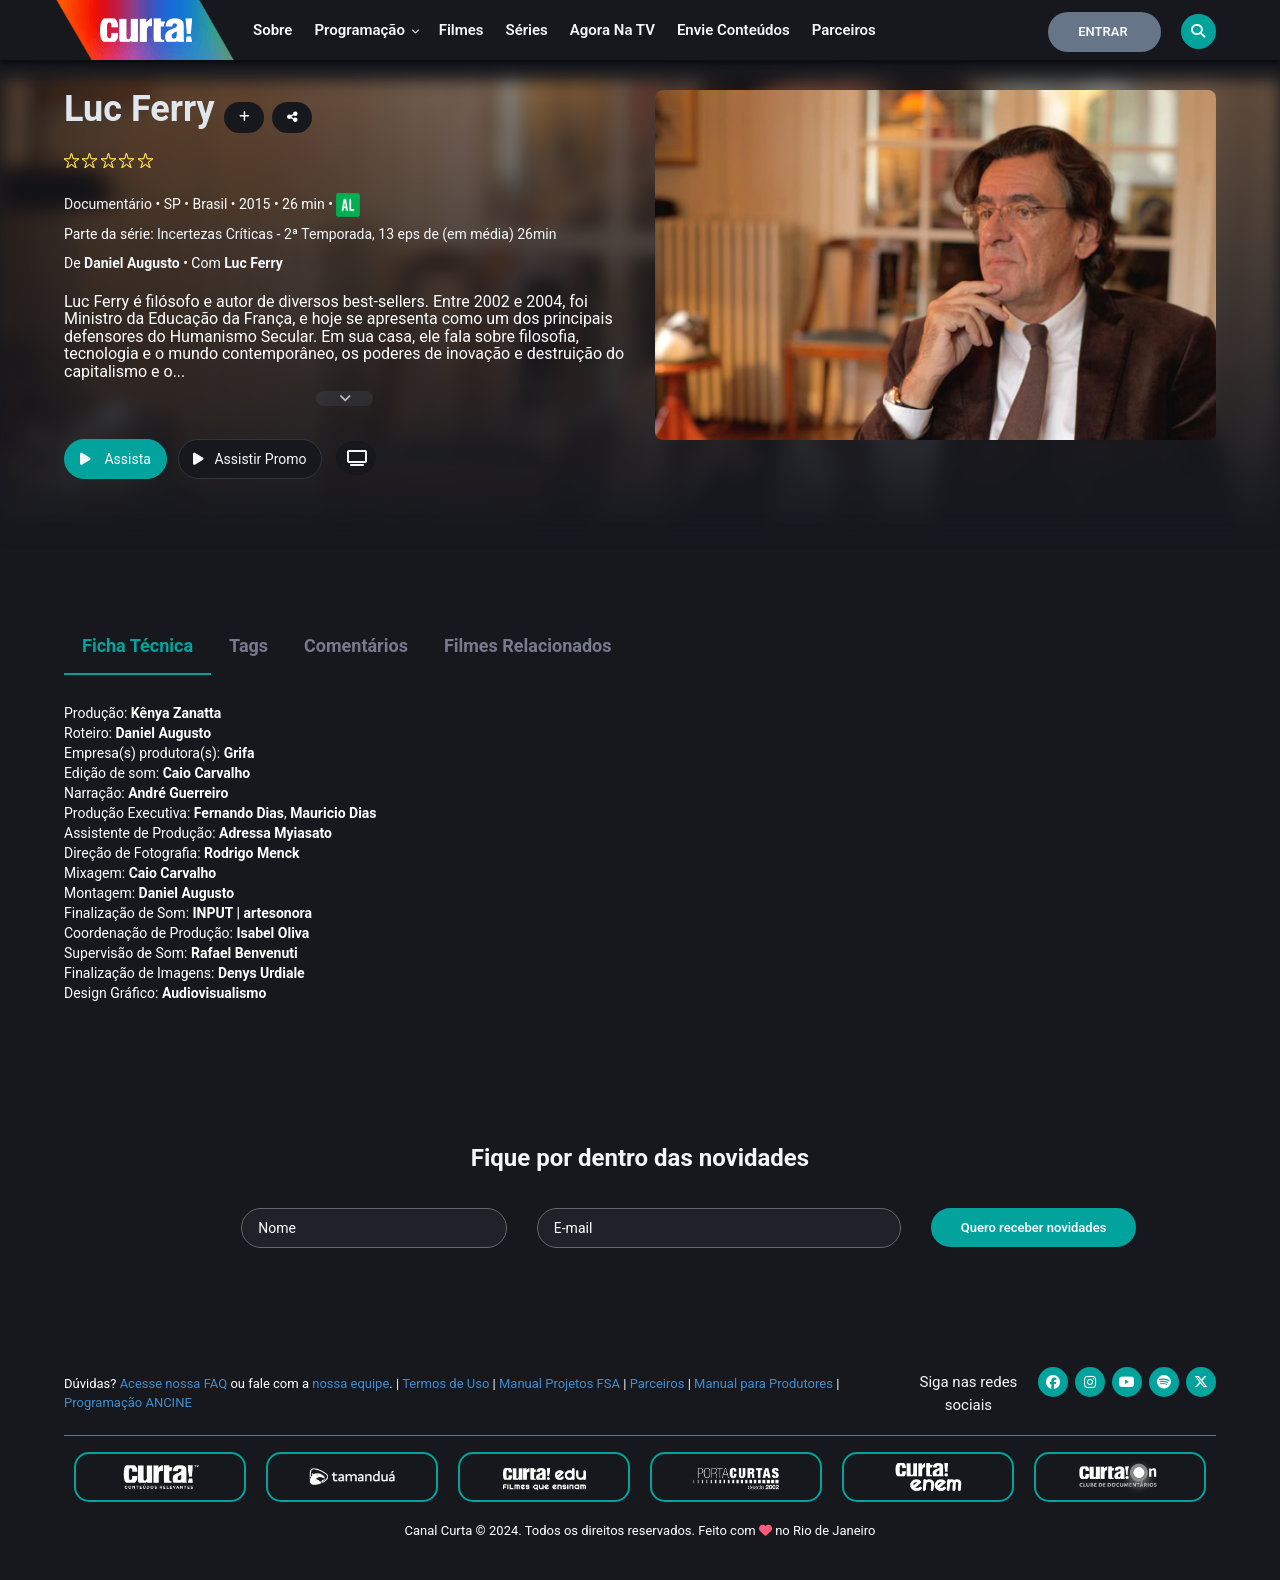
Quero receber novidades (1034, 1227)
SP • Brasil (196, 204)
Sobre (272, 30)
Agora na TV (612, 30)
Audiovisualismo (214, 993)
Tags (248, 645)
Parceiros (844, 30)
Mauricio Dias (333, 813)
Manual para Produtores (763, 1383)
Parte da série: (310, 234)
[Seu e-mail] (719, 1228)
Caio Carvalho (207, 773)
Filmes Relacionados (528, 645)
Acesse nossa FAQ (174, 1383)
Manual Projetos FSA (559, 1383)
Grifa (239, 753)
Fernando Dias (239, 813)
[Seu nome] (374, 1228)
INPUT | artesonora (253, 913)
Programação (366, 30)
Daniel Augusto (132, 263)
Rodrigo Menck (251, 853)
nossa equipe (350, 1383)
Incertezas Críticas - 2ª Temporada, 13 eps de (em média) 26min (356, 234)
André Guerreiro (178, 793)
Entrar (1103, 31)
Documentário (108, 204)
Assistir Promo (249, 459)
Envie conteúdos (733, 30)
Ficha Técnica (137, 645)
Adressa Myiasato (275, 833)
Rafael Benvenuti (244, 953)
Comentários (356, 645)
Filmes (461, 30)
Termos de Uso (445, 1383)
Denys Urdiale (261, 973)
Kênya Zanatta (176, 713)
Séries (527, 30)
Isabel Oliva (272, 933)
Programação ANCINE (128, 1402)
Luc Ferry (253, 263)
